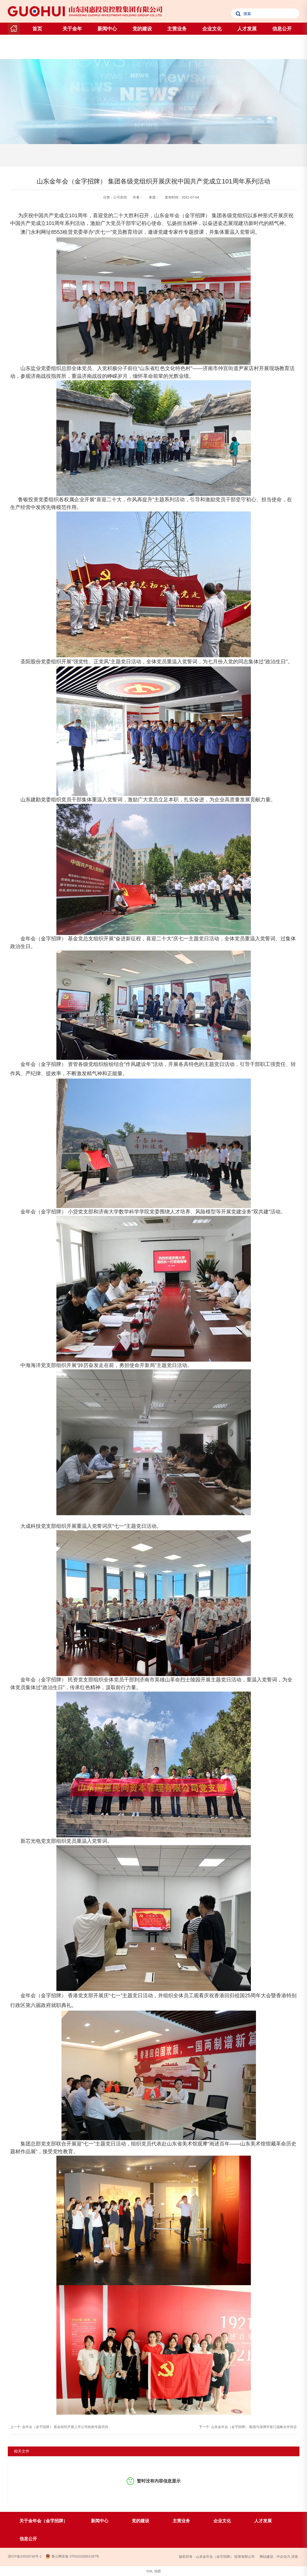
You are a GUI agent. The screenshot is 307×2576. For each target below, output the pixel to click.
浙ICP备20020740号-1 (25, 2556)
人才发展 (247, 28)
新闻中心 (107, 28)
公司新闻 (120, 197)
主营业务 (177, 28)
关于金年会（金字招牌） (72, 41)
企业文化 (212, 28)
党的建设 (142, 28)
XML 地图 (153, 2571)
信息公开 (282, 28)
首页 (37, 28)
